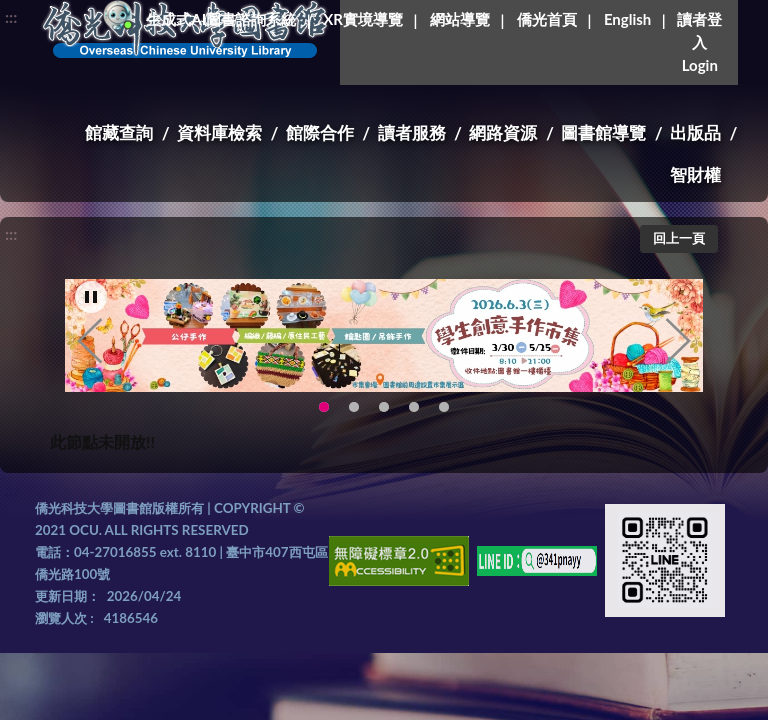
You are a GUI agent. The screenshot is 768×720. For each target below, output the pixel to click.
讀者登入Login (699, 42)
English (627, 19)
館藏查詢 (119, 132)
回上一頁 (679, 238)
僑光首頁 (547, 19)
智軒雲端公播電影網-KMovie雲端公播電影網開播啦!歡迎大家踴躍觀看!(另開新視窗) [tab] (414, 408)
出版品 (695, 132)
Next (678, 341)
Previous (90, 341)
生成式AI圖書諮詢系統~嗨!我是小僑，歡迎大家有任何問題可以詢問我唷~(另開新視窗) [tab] (444, 408)
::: (11, 16)
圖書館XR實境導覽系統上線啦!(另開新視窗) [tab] (384, 408)
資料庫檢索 (219, 132)
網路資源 (503, 132)
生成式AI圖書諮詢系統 (221, 19)
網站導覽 (460, 19)
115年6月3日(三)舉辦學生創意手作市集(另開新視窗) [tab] (324, 408)
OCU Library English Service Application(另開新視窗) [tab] (354, 408)
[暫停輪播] (91, 297)
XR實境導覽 (363, 19)
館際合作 (320, 132)
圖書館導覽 (603, 132)
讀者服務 (412, 132)
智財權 (695, 174)
